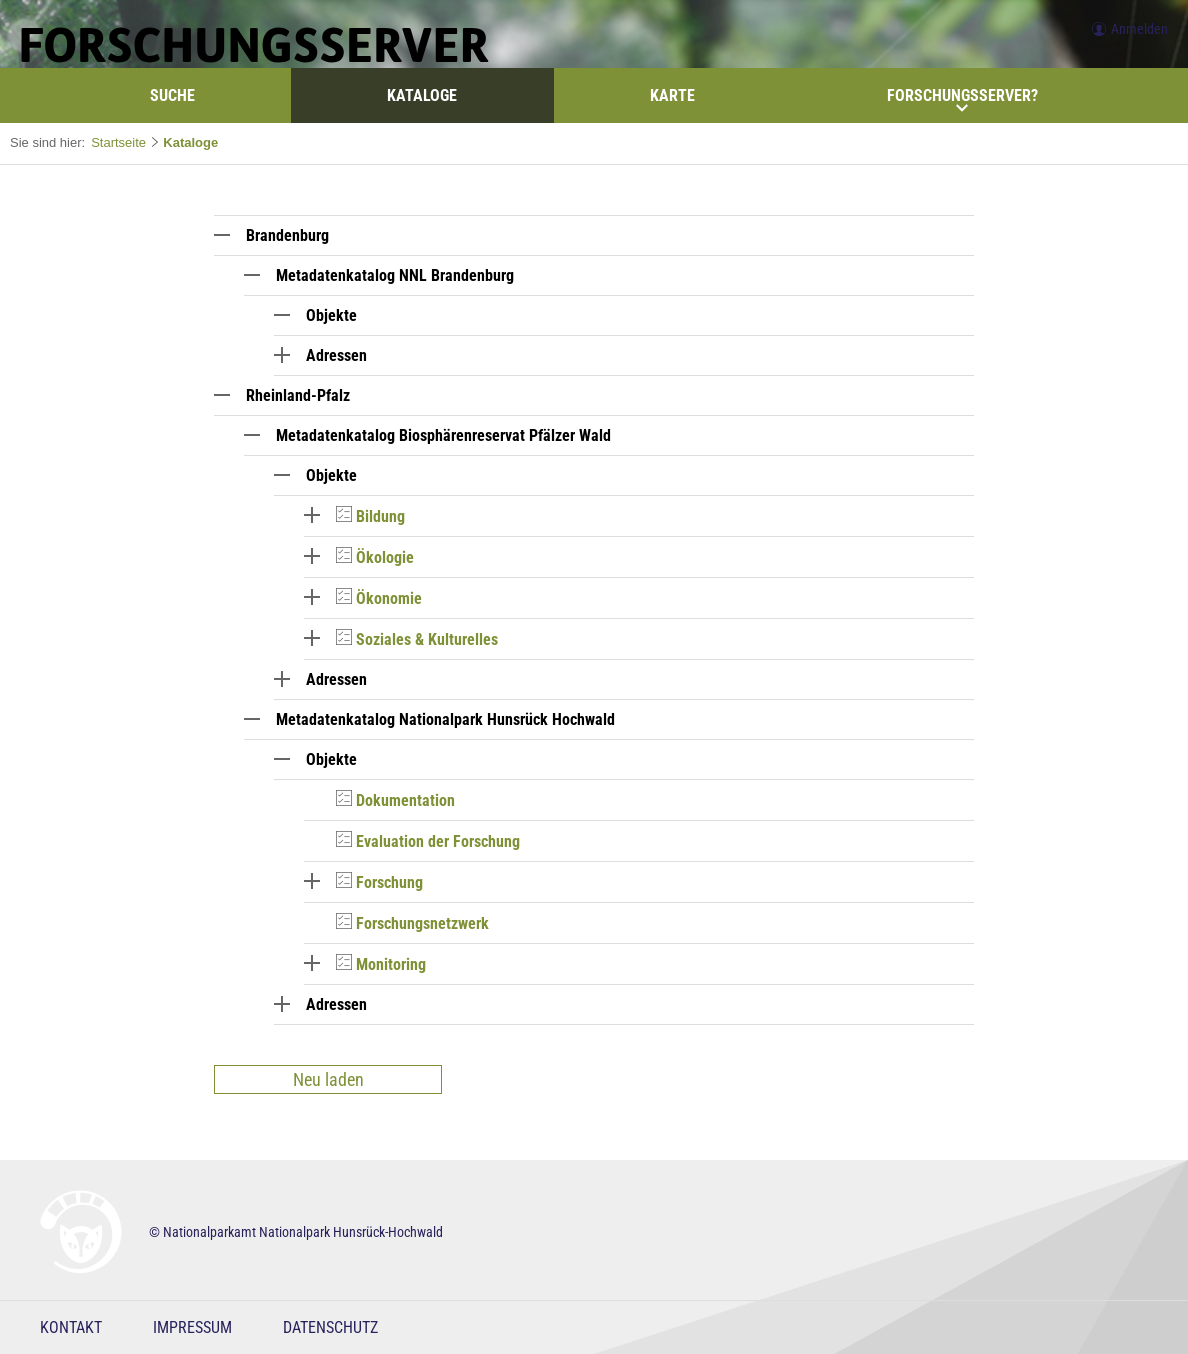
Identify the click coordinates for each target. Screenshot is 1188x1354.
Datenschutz (330, 1327)
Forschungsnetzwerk (422, 923)
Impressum (192, 1327)
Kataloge (422, 95)
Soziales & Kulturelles (427, 639)
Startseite (118, 142)
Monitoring (391, 964)
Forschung (389, 882)
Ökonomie (389, 598)
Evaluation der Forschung (438, 841)
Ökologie (385, 557)
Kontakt (71, 1327)
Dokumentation (405, 800)
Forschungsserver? (962, 100)
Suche (172, 95)
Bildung (380, 516)
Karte (672, 95)
